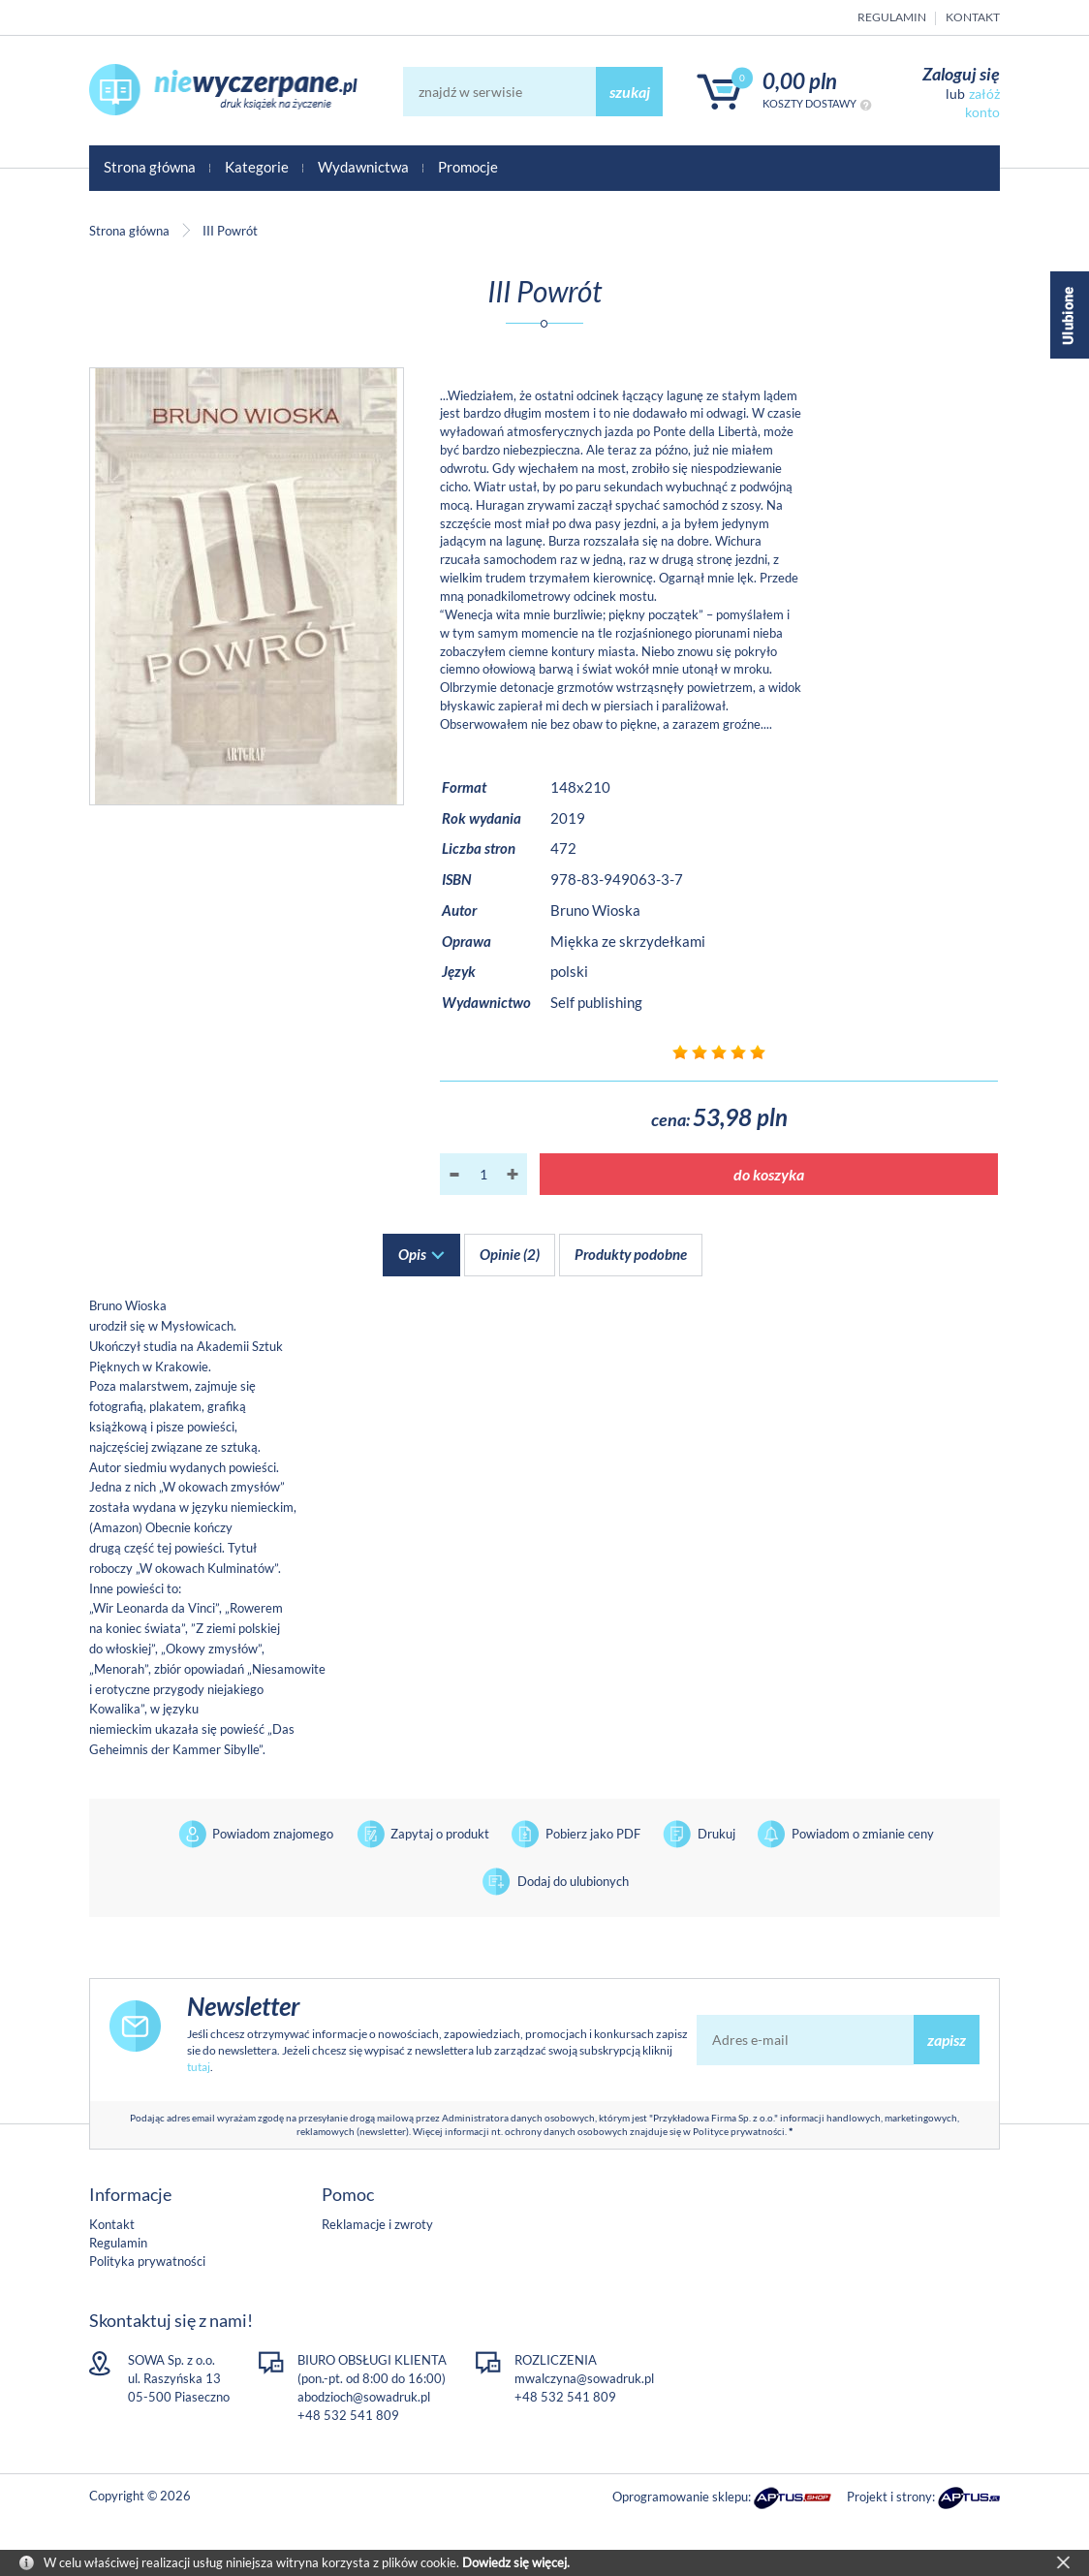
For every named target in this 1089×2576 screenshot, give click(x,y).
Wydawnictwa (363, 166)
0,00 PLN (799, 81)
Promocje (468, 166)
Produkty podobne (631, 1254)
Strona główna (150, 166)
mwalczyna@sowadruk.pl (584, 2378)
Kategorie (257, 166)
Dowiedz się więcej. (516, 2562)
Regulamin (891, 17)
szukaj (629, 91)
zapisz (946, 2039)
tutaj (198, 2066)
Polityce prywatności (739, 2131)
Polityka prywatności (147, 2261)
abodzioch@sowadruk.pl (363, 2396)
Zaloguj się (961, 73)
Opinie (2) (510, 1254)
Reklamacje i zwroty (377, 2224)
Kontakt (973, 17)
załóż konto (982, 102)
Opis (412, 1254)
